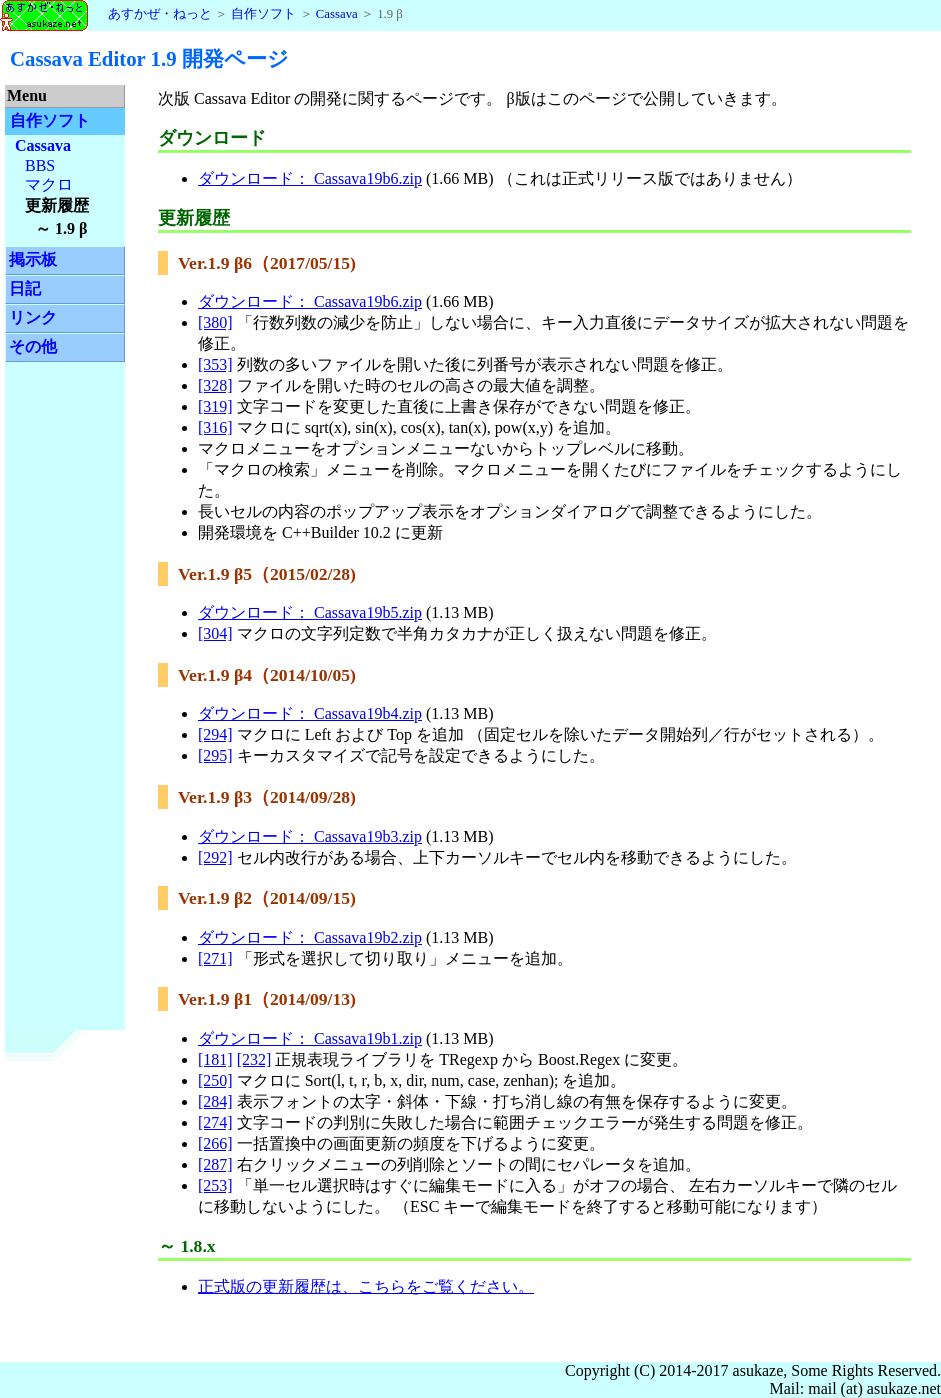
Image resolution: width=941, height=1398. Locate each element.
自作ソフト (263, 14)
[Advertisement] (65, 678)
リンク (33, 317)
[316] (215, 427)
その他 (33, 346)
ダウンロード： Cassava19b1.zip (310, 1038)
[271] (215, 958)
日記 (25, 288)
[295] (215, 755)
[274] (215, 1122)
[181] (215, 1059)
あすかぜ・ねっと (106, 14)
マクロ (49, 184)
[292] (215, 857)
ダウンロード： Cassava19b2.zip (310, 937)
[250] (215, 1080)
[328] (215, 385)
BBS (40, 165)
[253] (215, 1185)
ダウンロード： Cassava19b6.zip (310, 178)
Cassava (337, 14)
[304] (215, 633)
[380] (215, 322)
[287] (215, 1164)
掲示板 (33, 259)
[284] (215, 1101)
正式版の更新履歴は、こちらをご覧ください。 (366, 1286)
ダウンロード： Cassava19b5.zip (310, 612)
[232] (254, 1059)
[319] (215, 406)
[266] (215, 1143)
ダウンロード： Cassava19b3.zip (310, 836)
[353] (215, 364)
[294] (215, 734)
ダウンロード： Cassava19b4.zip (310, 713)
